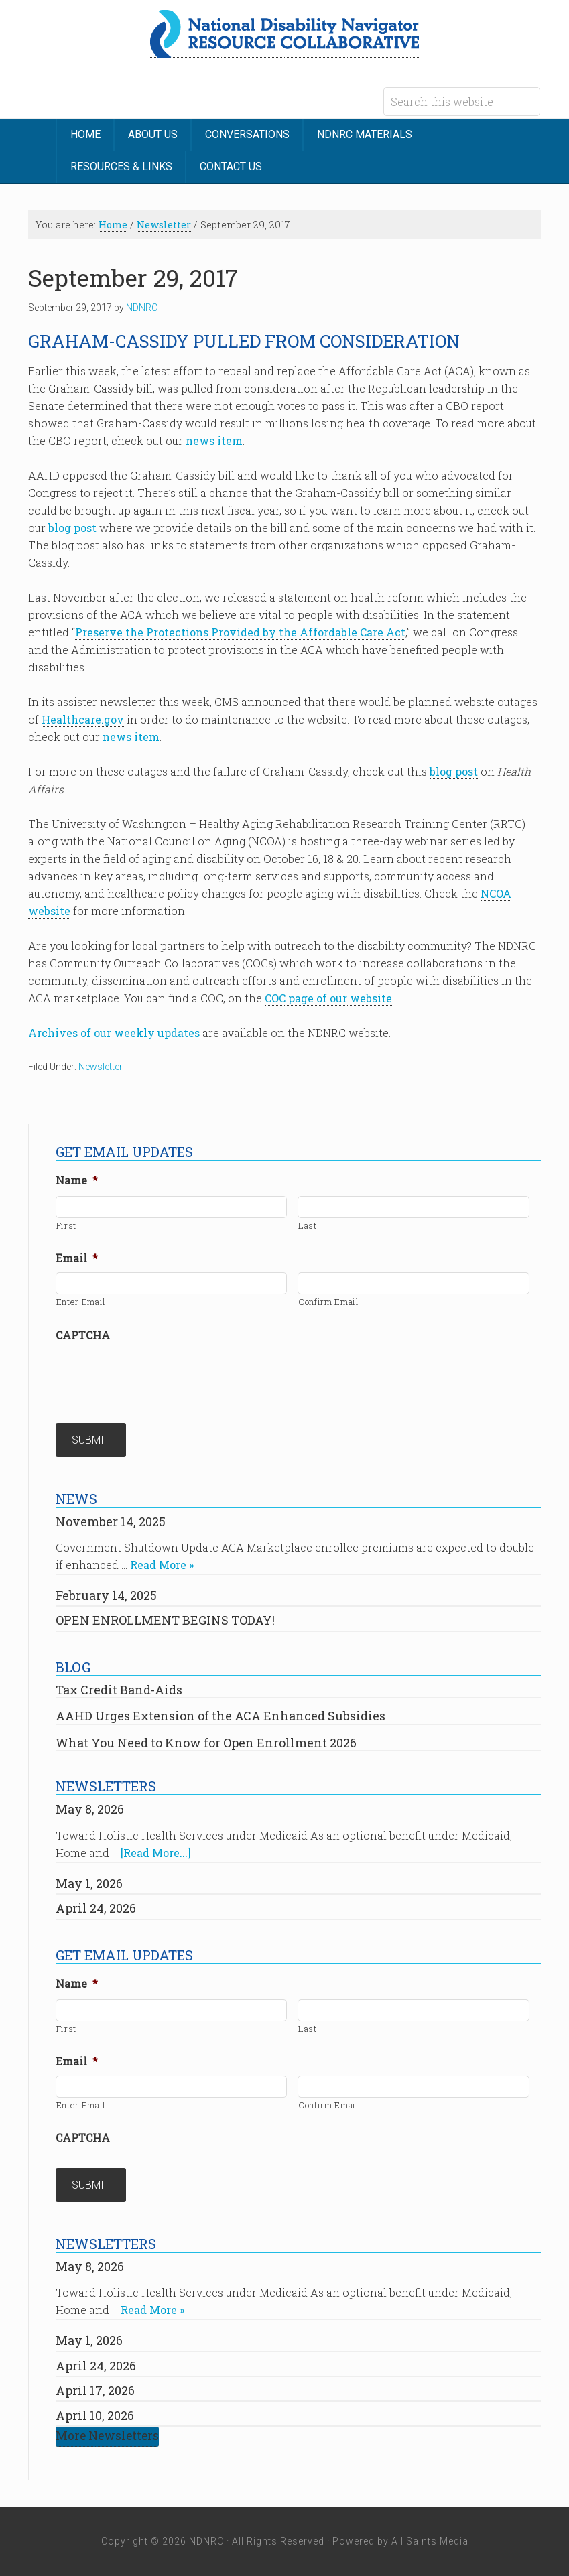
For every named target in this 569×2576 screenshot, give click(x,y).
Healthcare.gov (83, 719)
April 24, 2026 (96, 1908)
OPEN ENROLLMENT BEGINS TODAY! (165, 1620)
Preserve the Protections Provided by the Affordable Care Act (240, 632)
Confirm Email (328, 1302)
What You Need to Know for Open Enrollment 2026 (206, 1743)
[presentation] (157, 1375)
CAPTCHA (83, 1335)
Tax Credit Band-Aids (119, 1690)
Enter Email (81, 1302)
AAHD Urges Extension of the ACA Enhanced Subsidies (220, 1716)
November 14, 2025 (111, 1521)
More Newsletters (107, 2435)
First (66, 1225)
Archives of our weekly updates (114, 1033)
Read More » (162, 1565)
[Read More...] (156, 1853)
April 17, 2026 (95, 2390)
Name (77, 1180)
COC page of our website (328, 998)
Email (77, 1258)
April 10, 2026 (95, 2415)
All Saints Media (429, 2541)
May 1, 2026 (89, 1883)
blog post (72, 528)
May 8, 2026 (90, 1809)
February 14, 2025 (106, 1595)
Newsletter (100, 1066)
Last (307, 1225)
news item (214, 440)
